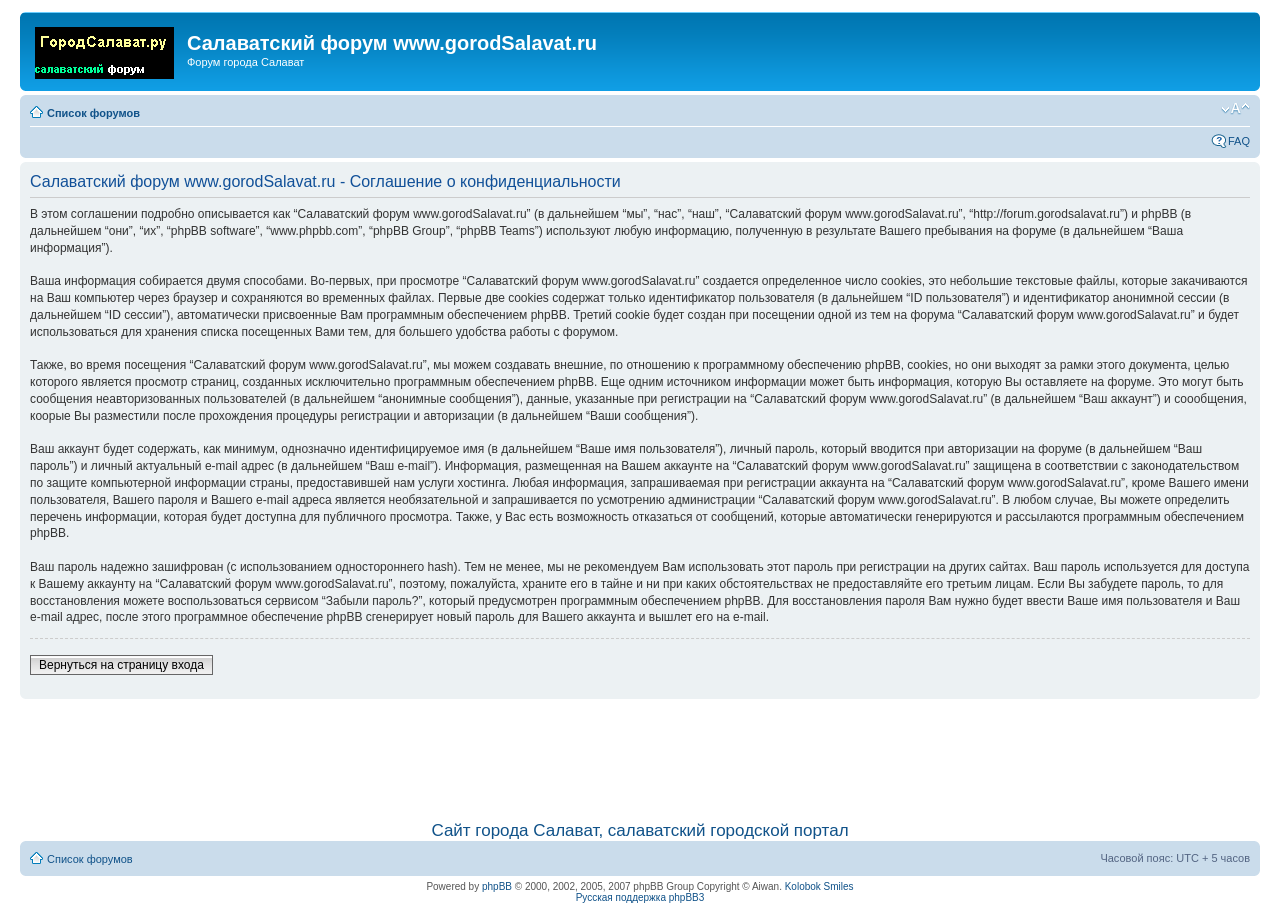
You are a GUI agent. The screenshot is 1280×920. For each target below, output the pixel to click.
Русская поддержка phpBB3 (640, 897)
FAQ (1239, 141)
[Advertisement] (640, 750)
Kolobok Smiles (819, 886)
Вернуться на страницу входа (121, 665)
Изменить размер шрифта (1235, 109)
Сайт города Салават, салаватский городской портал (639, 830)
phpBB (497, 886)
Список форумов (93, 113)
